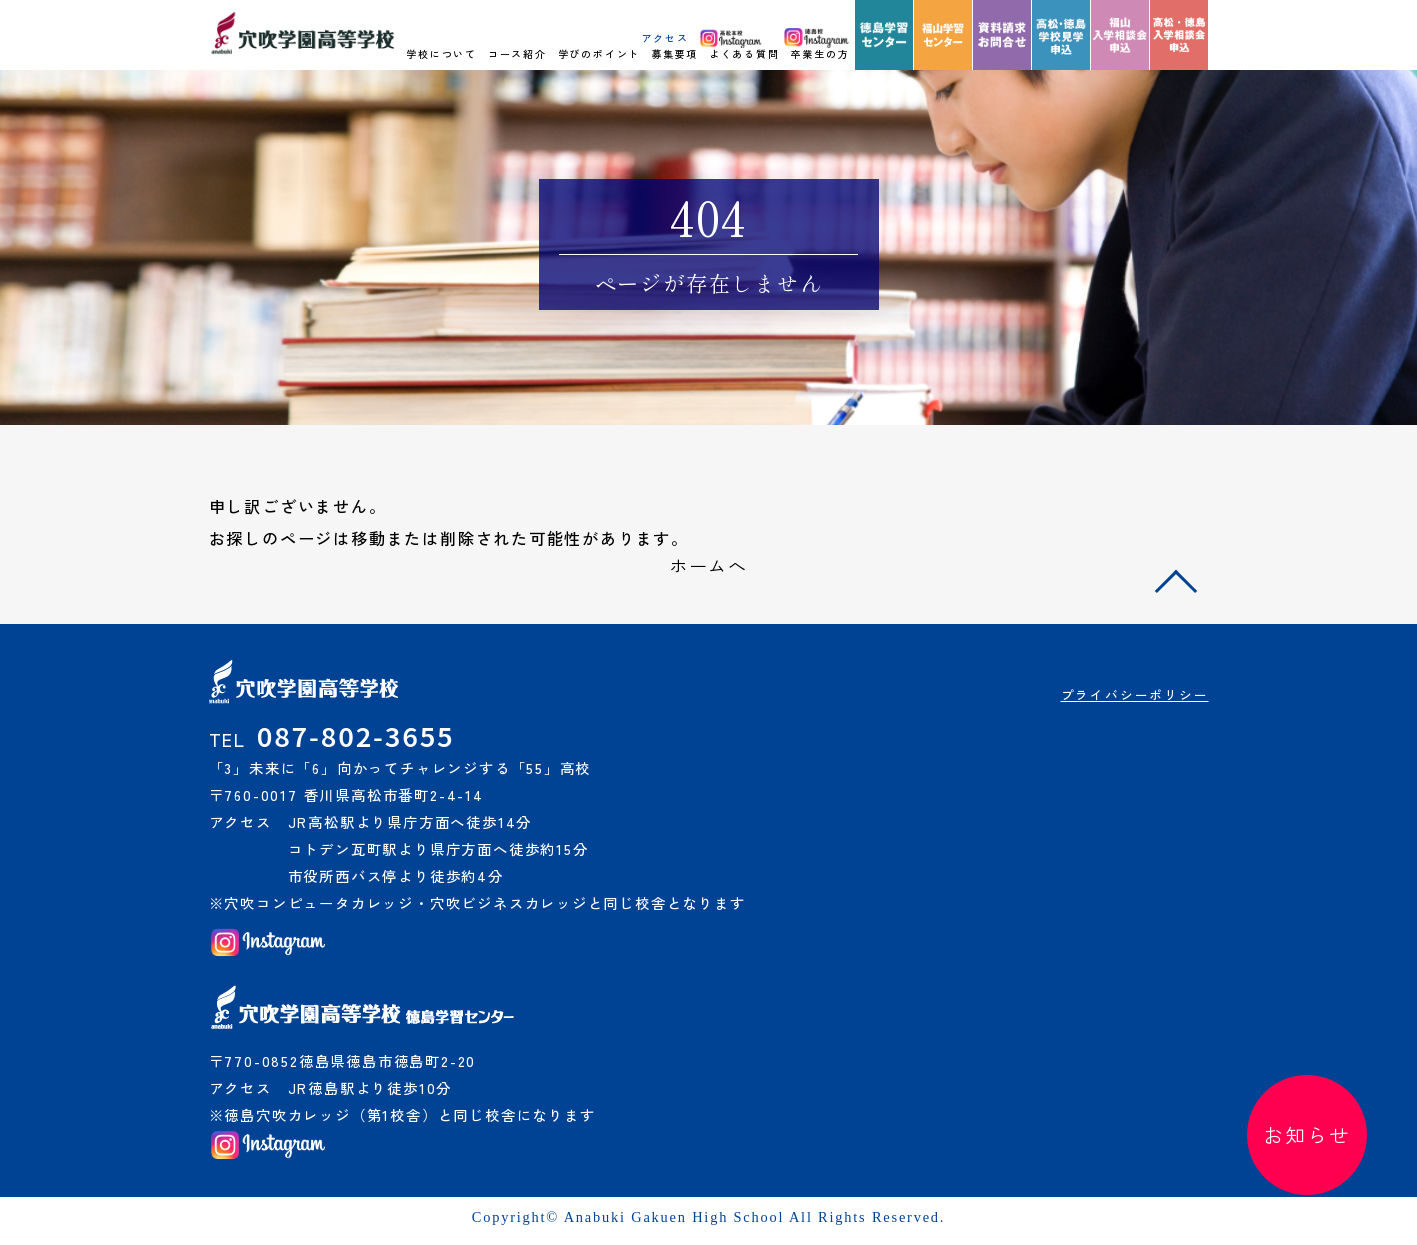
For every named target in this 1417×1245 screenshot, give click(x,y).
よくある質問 (744, 54)
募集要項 (674, 54)
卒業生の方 (819, 54)
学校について (441, 54)
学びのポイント (599, 54)
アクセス (665, 38)
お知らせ (1306, 1134)
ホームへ (708, 565)
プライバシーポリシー (1135, 694)
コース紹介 (517, 54)
